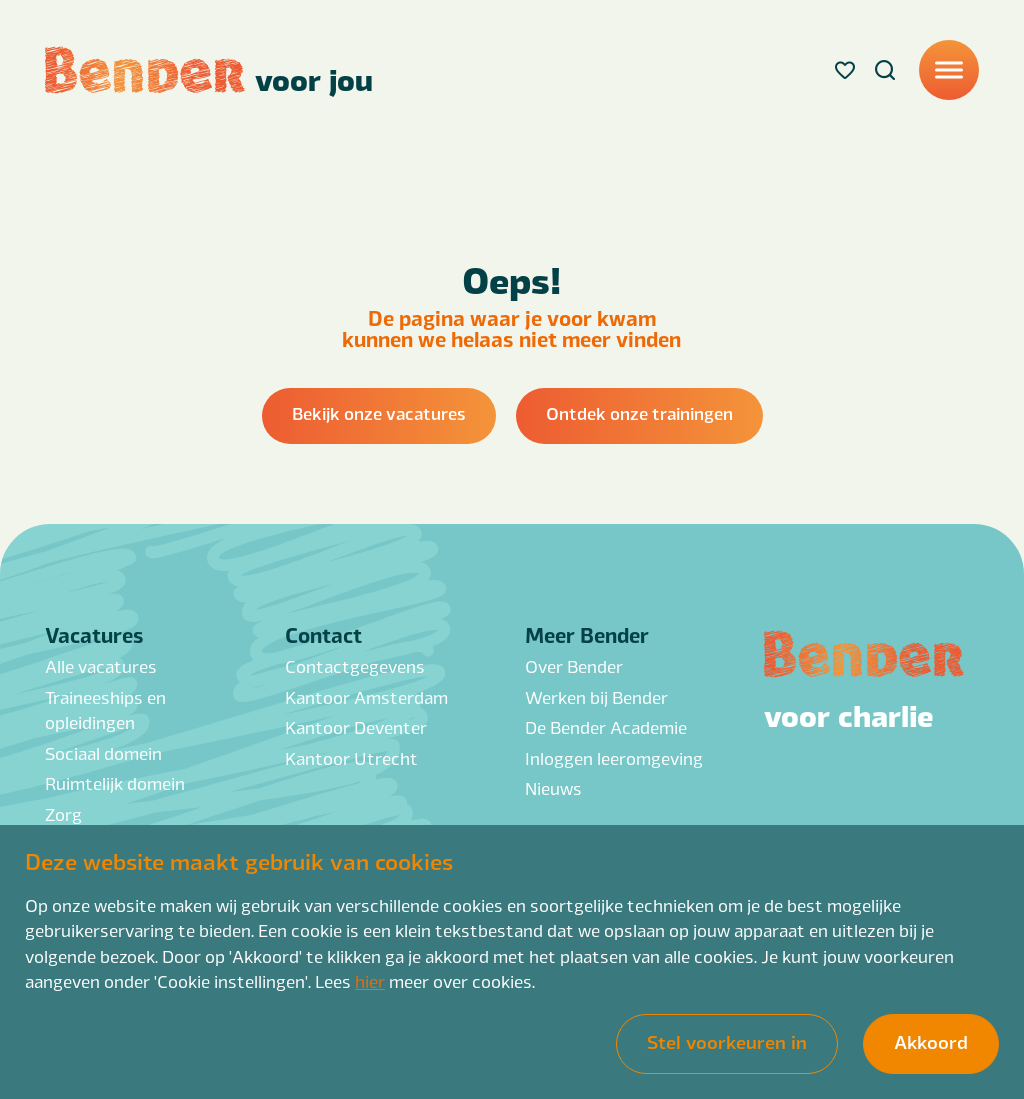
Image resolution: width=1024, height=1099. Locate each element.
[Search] (885, 70)
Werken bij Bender (596, 697)
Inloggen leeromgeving (614, 758)
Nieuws (553, 788)
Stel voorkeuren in (727, 1041)
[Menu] (949, 70)
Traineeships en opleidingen (105, 709)
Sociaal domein (103, 753)
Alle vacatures (101, 666)
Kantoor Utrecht (351, 758)
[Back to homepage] (209, 70)
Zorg (63, 814)
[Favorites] (845, 70)
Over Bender (574, 666)
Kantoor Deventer (356, 727)
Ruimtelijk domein (115, 783)
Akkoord (931, 1041)
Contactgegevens (355, 666)
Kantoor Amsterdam (366, 697)
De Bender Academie (606, 727)
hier (370, 981)
